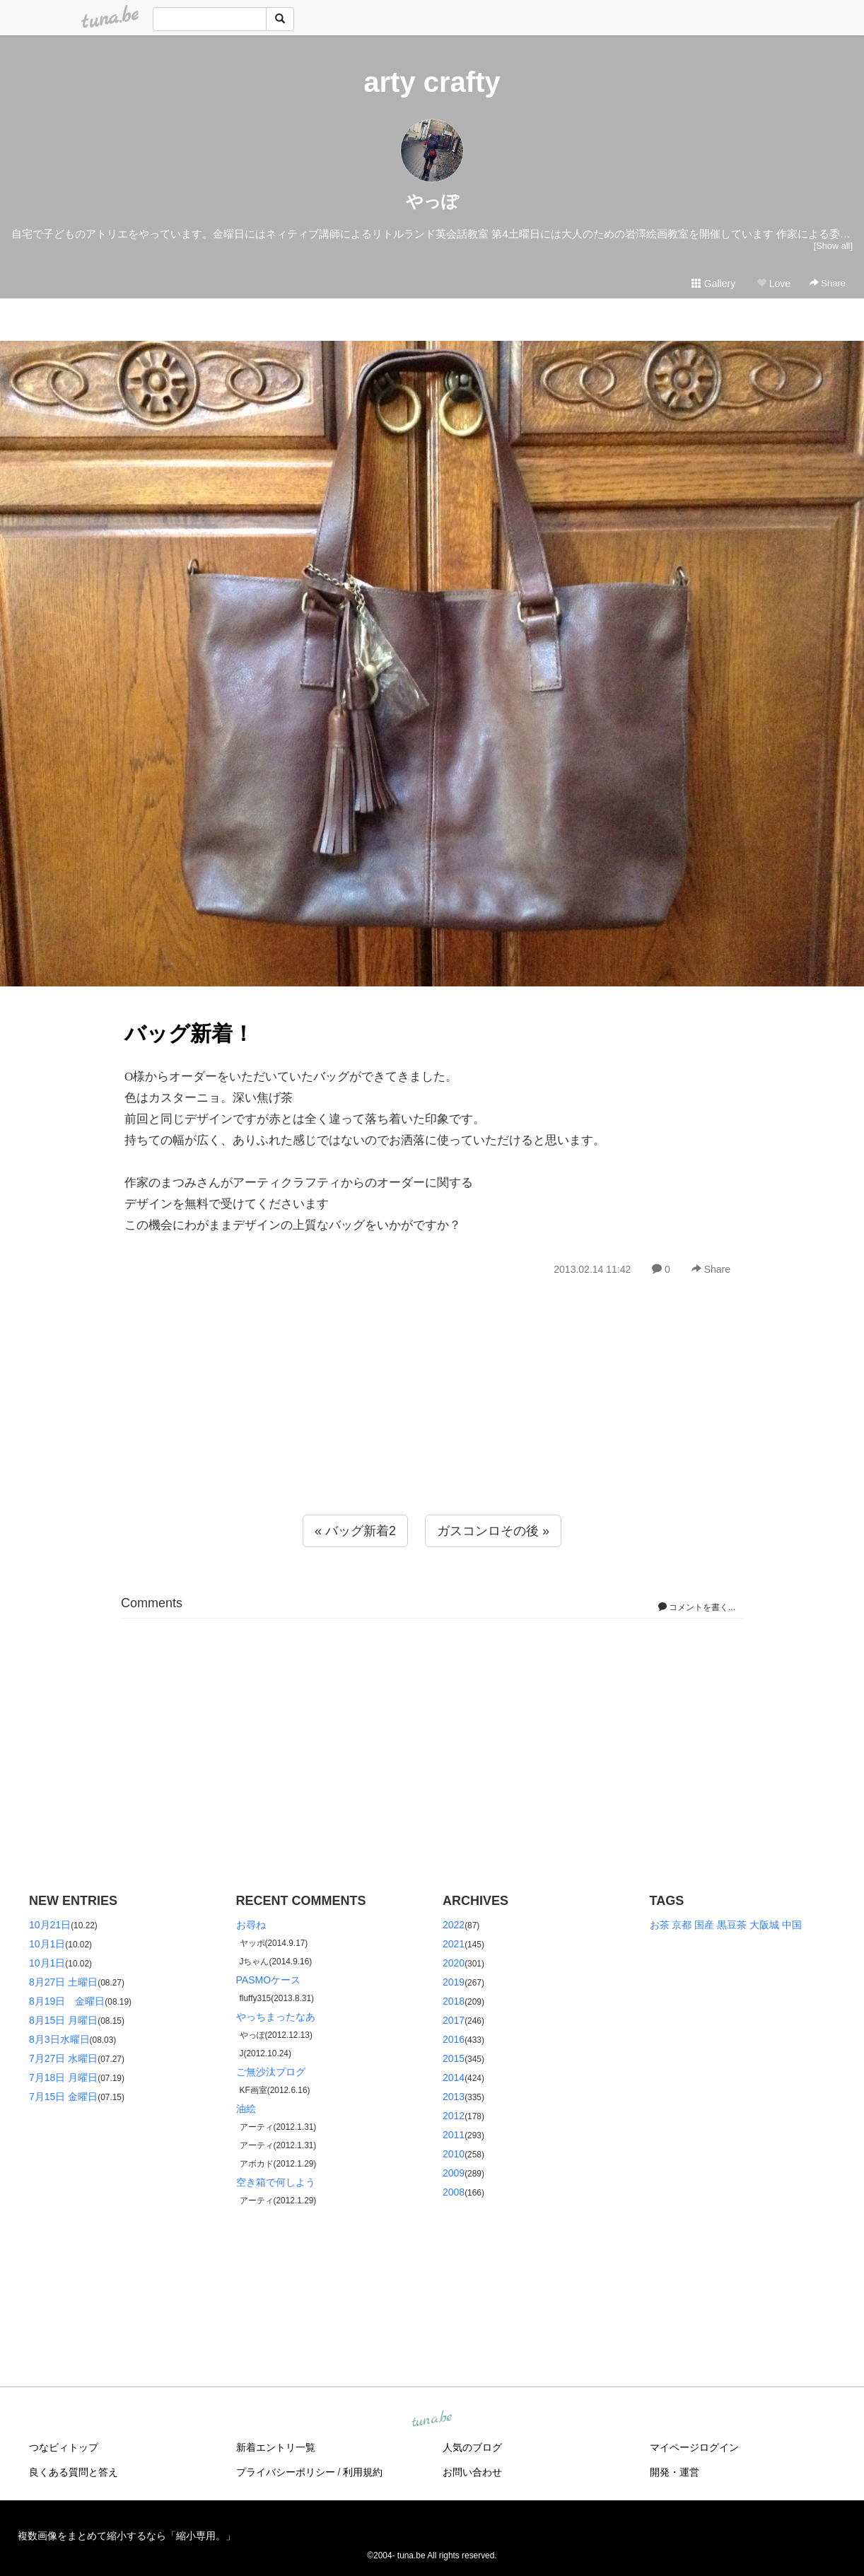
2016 (454, 2039)
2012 (454, 2115)
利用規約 (363, 2472)
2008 (454, 2192)
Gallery (713, 283)
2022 (454, 1924)
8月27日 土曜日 (63, 1982)
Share (828, 283)
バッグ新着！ (189, 1033)
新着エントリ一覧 (275, 2447)
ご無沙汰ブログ (270, 2071)
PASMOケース (268, 1980)
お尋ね (251, 1924)
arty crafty (431, 82)
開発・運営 (674, 2472)
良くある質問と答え (73, 2472)
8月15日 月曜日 (63, 2020)
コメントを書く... (696, 1607)
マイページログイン (694, 2447)
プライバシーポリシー (285, 2472)
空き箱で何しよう (275, 2182)
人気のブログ (472, 2447)
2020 (454, 1963)
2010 (454, 2154)
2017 (454, 2020)
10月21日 (50, 1924)
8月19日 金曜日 (67, 2001)
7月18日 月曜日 (63, 2077)
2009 (454, 2173)
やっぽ (432, 201)
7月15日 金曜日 (63, 2096)
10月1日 (47, 1944)
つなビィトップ (63, 2447)
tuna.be (431, 2419)
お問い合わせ (472, 2472)
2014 (454, 2077)
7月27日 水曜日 (63, 2058)
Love (773, 283)
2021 (454, 1944)
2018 (454, 2001)
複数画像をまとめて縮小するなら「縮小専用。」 (126, 2535)
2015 (454, 2058)
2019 (454, 1982)
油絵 (246, 2108)
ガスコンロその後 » (493, 1531)
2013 (454, 2096)
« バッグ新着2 (355, 1531)
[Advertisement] (432, 1426)
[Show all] (833, 245)
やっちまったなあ (275, 2016)
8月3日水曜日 (59, 2039)
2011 (454, 2134)
